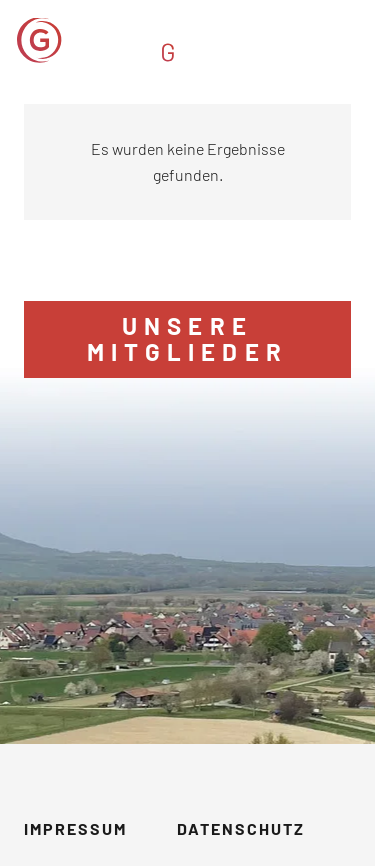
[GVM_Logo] (142, 40)
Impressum (75, 828)
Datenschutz (241, 828)
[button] (347, 40)
